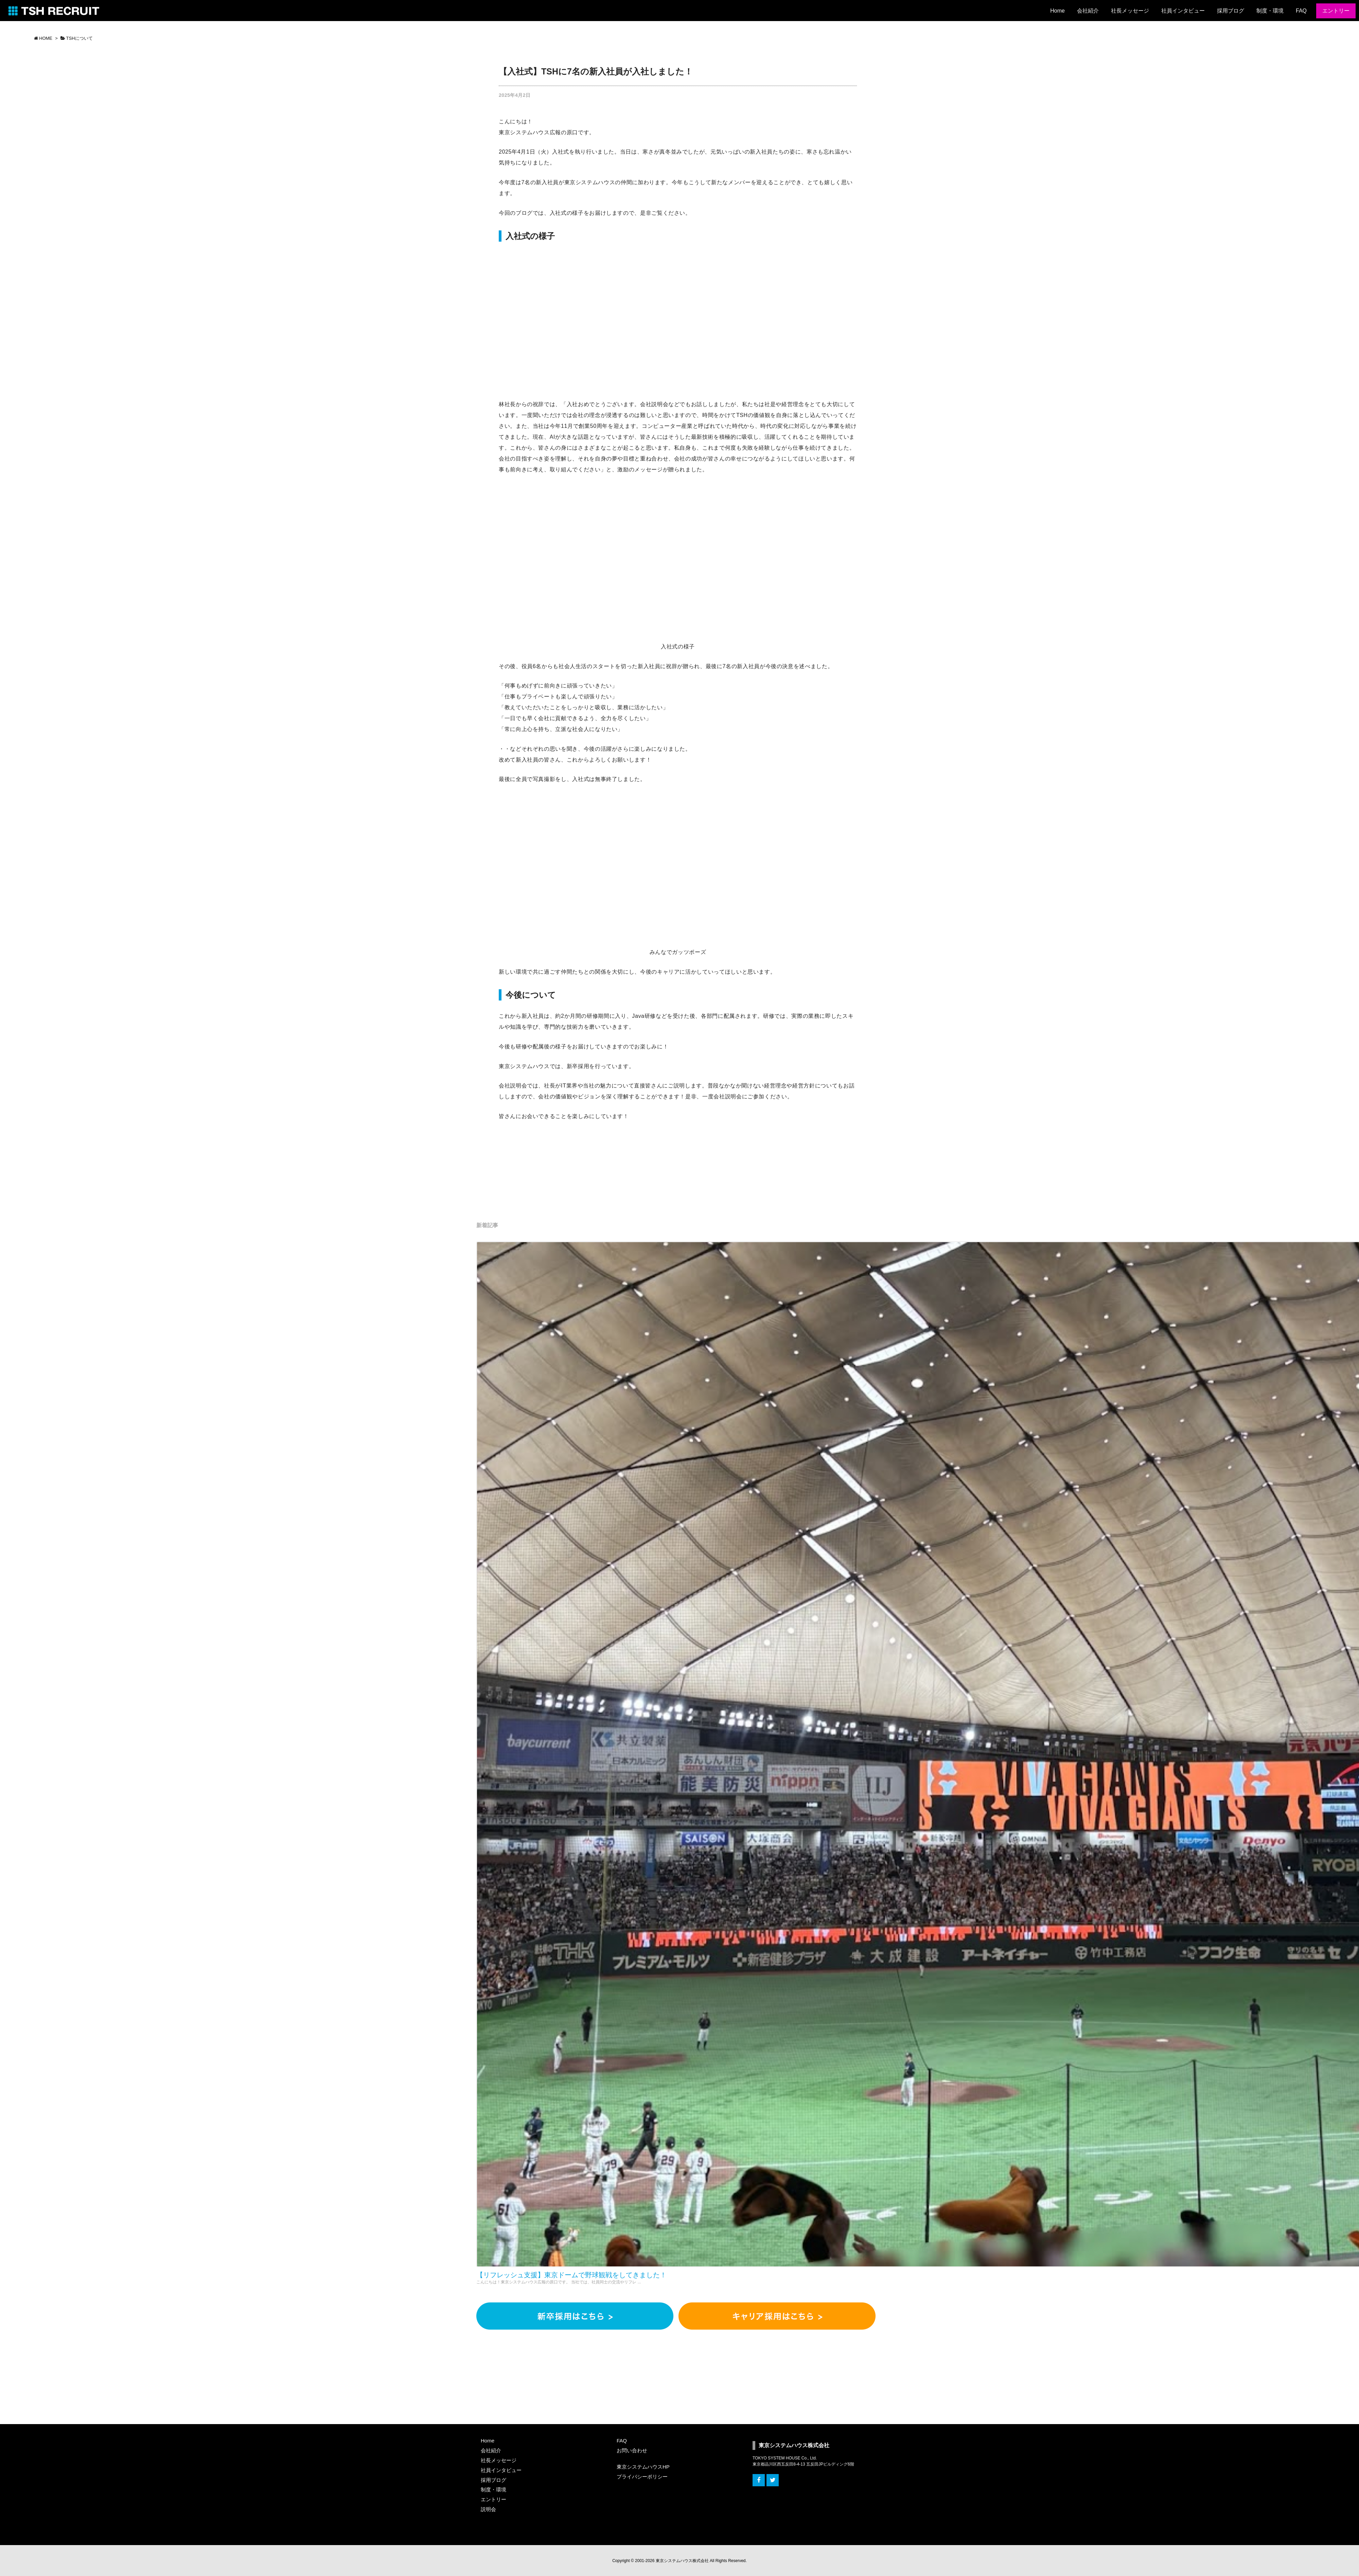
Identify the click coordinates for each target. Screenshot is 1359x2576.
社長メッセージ (498, 2460)
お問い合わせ (632, 2450)
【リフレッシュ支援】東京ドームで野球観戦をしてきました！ (571, 2275)
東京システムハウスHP (643, 2467)
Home (487, 2440)
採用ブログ (493, 2480)
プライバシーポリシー (642, 2476)
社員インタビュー (501, 2470)
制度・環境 (493, 2489)
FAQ (622, 2440)
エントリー (493, 2499)
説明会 (488, 2509)
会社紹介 (491, 2450)
